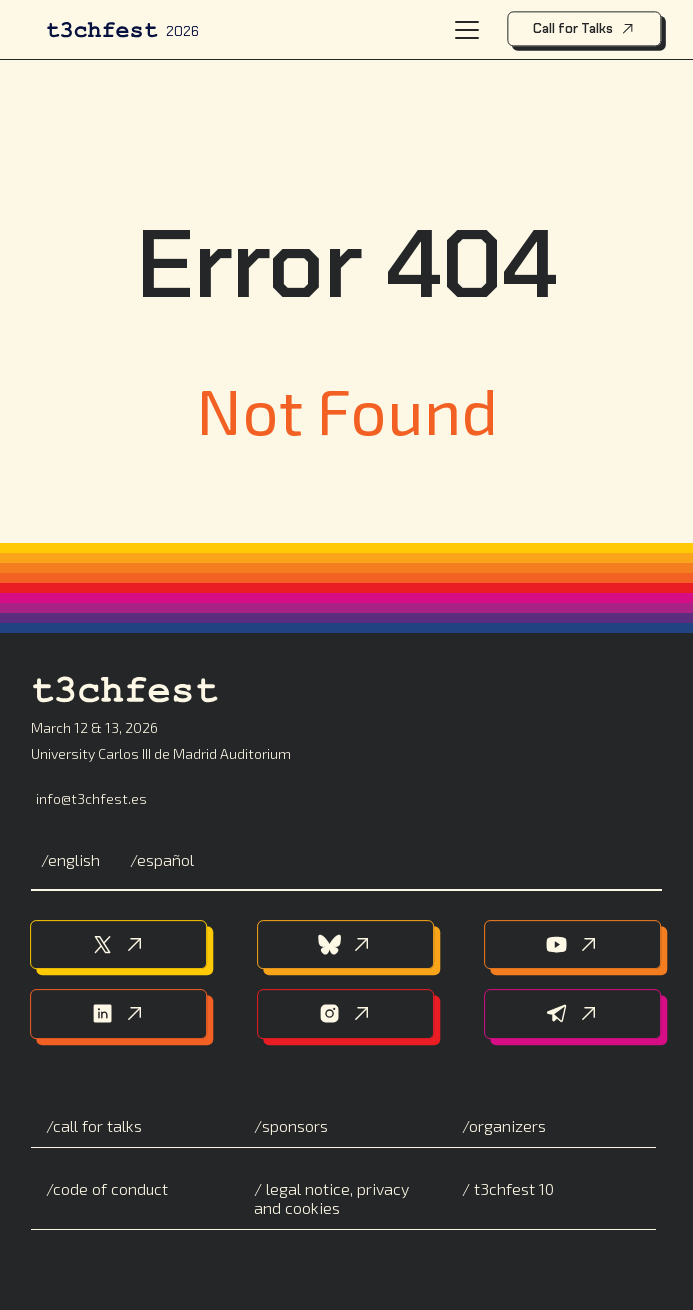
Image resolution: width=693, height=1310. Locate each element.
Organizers (507, 1125)
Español (165, 859)
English (74, 859)
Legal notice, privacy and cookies (331, 1198)
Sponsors (295, 1125)
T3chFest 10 (512, 1188)
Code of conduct (110, 1188)
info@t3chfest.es (91, 798)
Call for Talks (584, 28)
